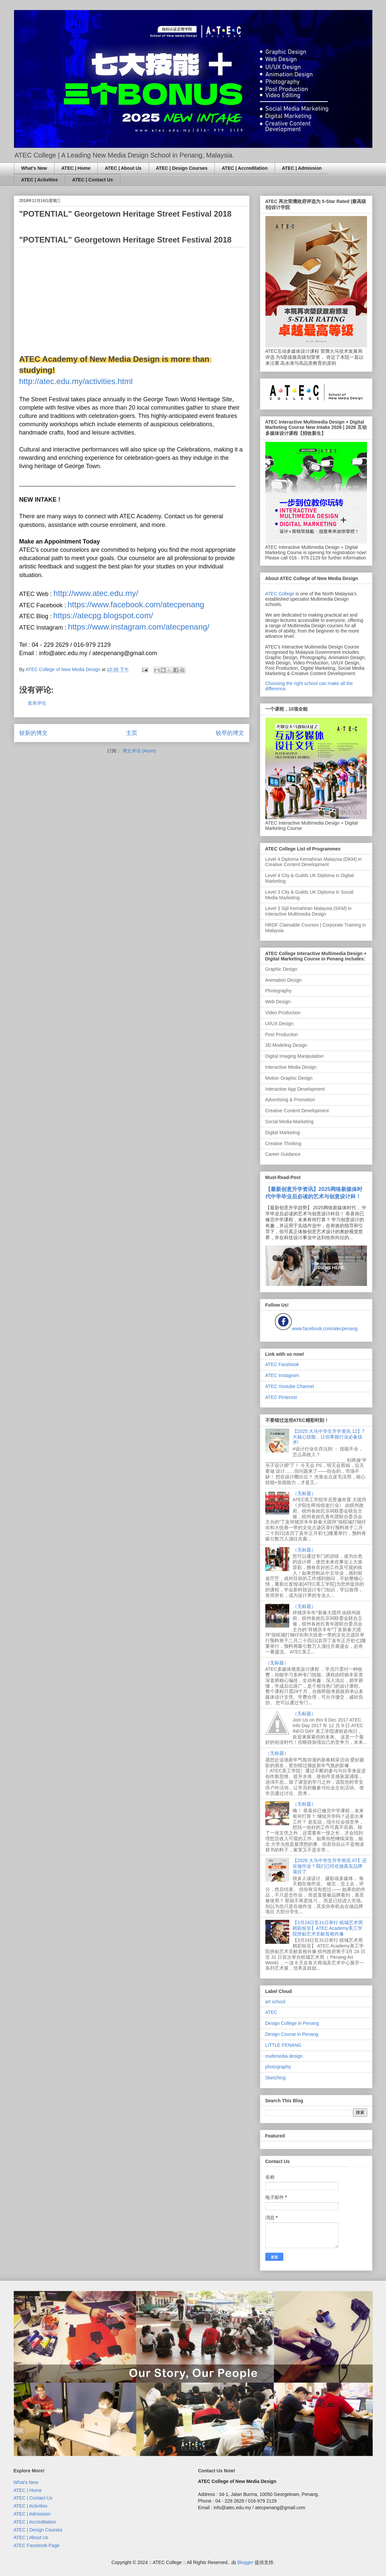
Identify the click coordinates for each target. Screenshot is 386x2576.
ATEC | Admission (302, 168)
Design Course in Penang (292, 2034)
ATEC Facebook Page (37, 2545)
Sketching (275, 2077)
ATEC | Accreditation (245, 168)
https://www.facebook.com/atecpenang (135, 604)
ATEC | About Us (123, 168)
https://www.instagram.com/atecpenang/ (138, 626)
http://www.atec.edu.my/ (96, 593)
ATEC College (280, 593)
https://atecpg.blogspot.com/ (103, 615)
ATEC (271, 2012)
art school (275, 2001)
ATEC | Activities (39, 179)
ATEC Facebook (282, 1364)
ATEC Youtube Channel (289, 1386)
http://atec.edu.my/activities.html (76, 381)
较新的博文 (33, 733)
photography (278, 2066)
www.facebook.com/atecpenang (325, 1328)
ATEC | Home (76, 168)
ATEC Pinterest (281, 1397)
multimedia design (284, 2056)
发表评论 (37, 703)
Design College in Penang (292, 2023)
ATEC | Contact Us (92, 179)
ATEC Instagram (282, 1375)
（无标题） (304, 1493)
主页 (131, 733)
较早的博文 (230, 733)
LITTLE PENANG (283, 2045)
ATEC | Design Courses (181, 168)
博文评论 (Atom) (139, 750)
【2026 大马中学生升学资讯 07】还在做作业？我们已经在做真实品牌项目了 (330, 1866)
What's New (34, 168)
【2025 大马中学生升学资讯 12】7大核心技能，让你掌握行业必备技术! (328, 1437)
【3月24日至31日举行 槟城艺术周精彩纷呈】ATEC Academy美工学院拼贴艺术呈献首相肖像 (328, 1928)
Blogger (245, 2562)
